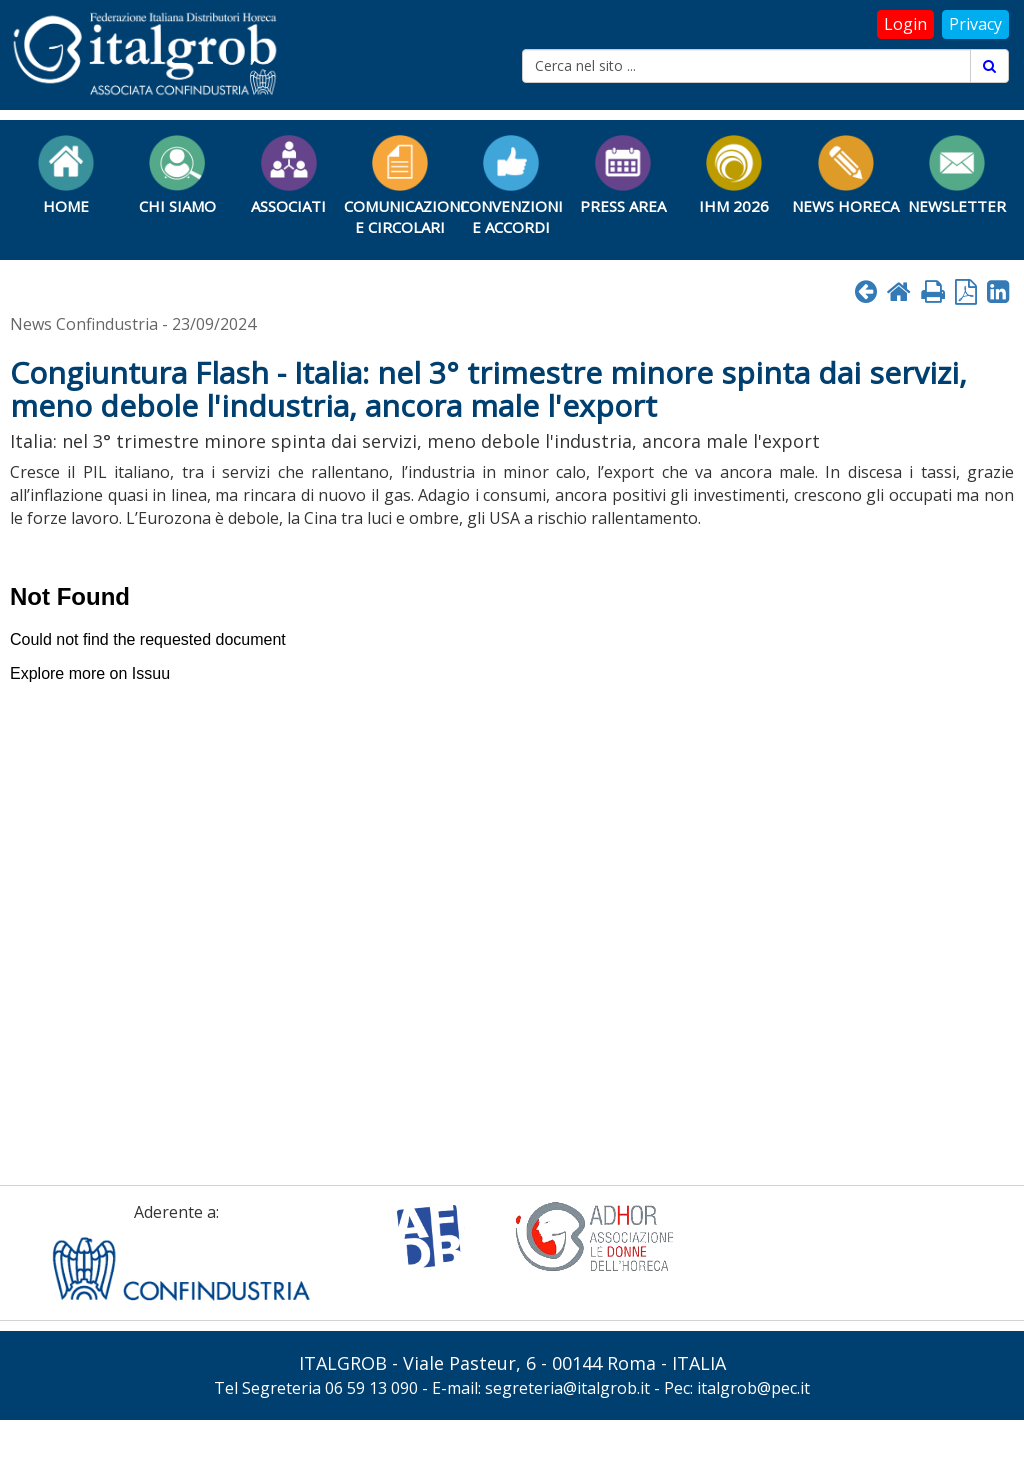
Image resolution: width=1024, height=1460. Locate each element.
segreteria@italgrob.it (567, 1388)
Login (905, 24)
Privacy (975, 24)
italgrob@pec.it (753, 1388)
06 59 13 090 (371, 1388)
